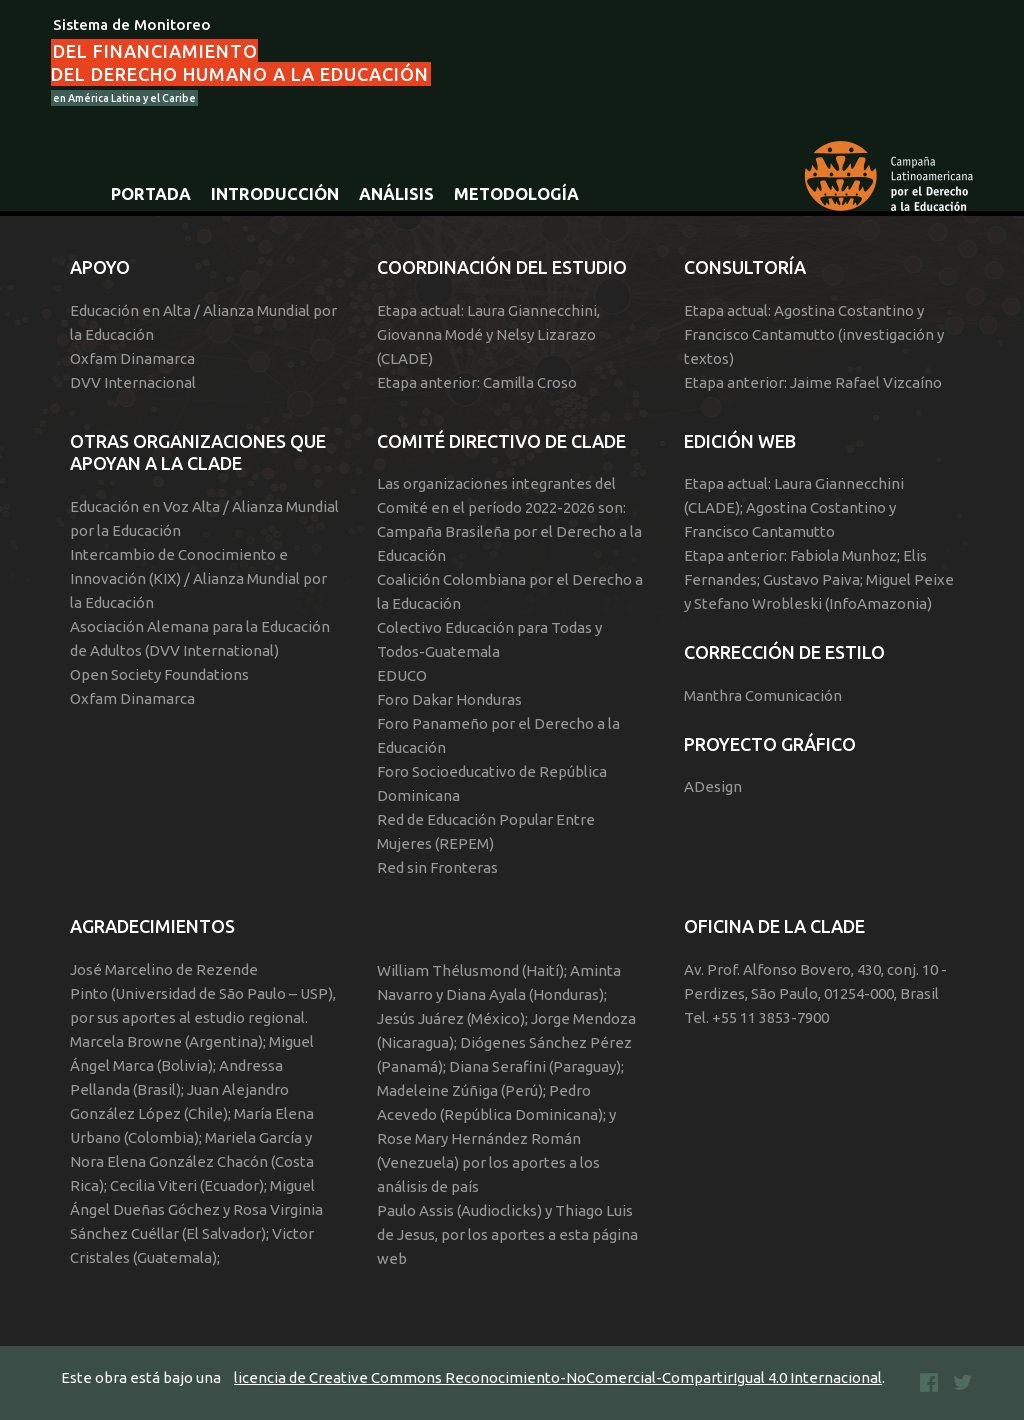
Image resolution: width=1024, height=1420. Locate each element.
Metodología (516, 194)
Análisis (396, 194)
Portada (151, 194)
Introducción (275, 194)
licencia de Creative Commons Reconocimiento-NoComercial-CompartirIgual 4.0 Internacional (558, 1377)
